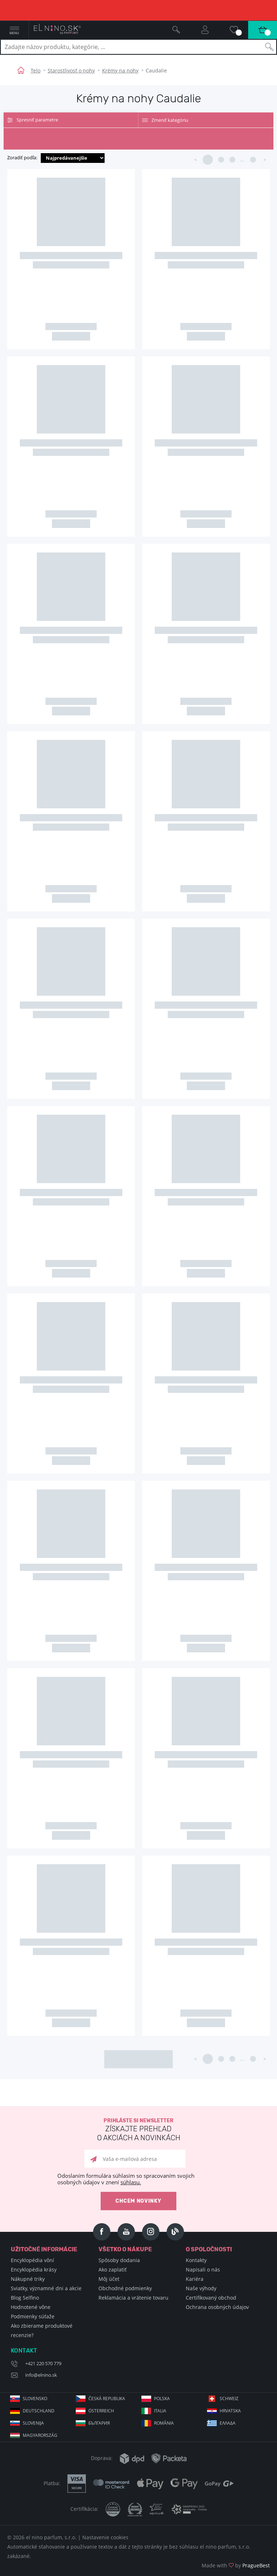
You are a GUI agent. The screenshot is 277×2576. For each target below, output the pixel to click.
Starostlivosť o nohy (71, 70)
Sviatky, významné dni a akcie (46, 2288)
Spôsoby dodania (119, 2260)
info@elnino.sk (41, 2375)
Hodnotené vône (30, 2307)
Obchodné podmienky (125, 2288)
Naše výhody (201, 2288)
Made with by (236, 2565)
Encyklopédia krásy (34, 2269)
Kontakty (196, 2260)
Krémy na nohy (120, 70)
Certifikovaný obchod (211, 2297)
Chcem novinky (138, 2201)
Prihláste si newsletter (138, 2130)
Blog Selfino (25, 2297)
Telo (35, 70)
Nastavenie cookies (105, 2537)
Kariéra (194, 2278)
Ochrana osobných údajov (217, 2307)
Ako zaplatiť (112, 2269)
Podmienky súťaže (32, 2316)
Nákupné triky (28, 2278)
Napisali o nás (203, 2269)
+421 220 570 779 (43, 2363)
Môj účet (108, 2278)
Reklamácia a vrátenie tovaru (133, 2297)
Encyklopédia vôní (32, 2260)
